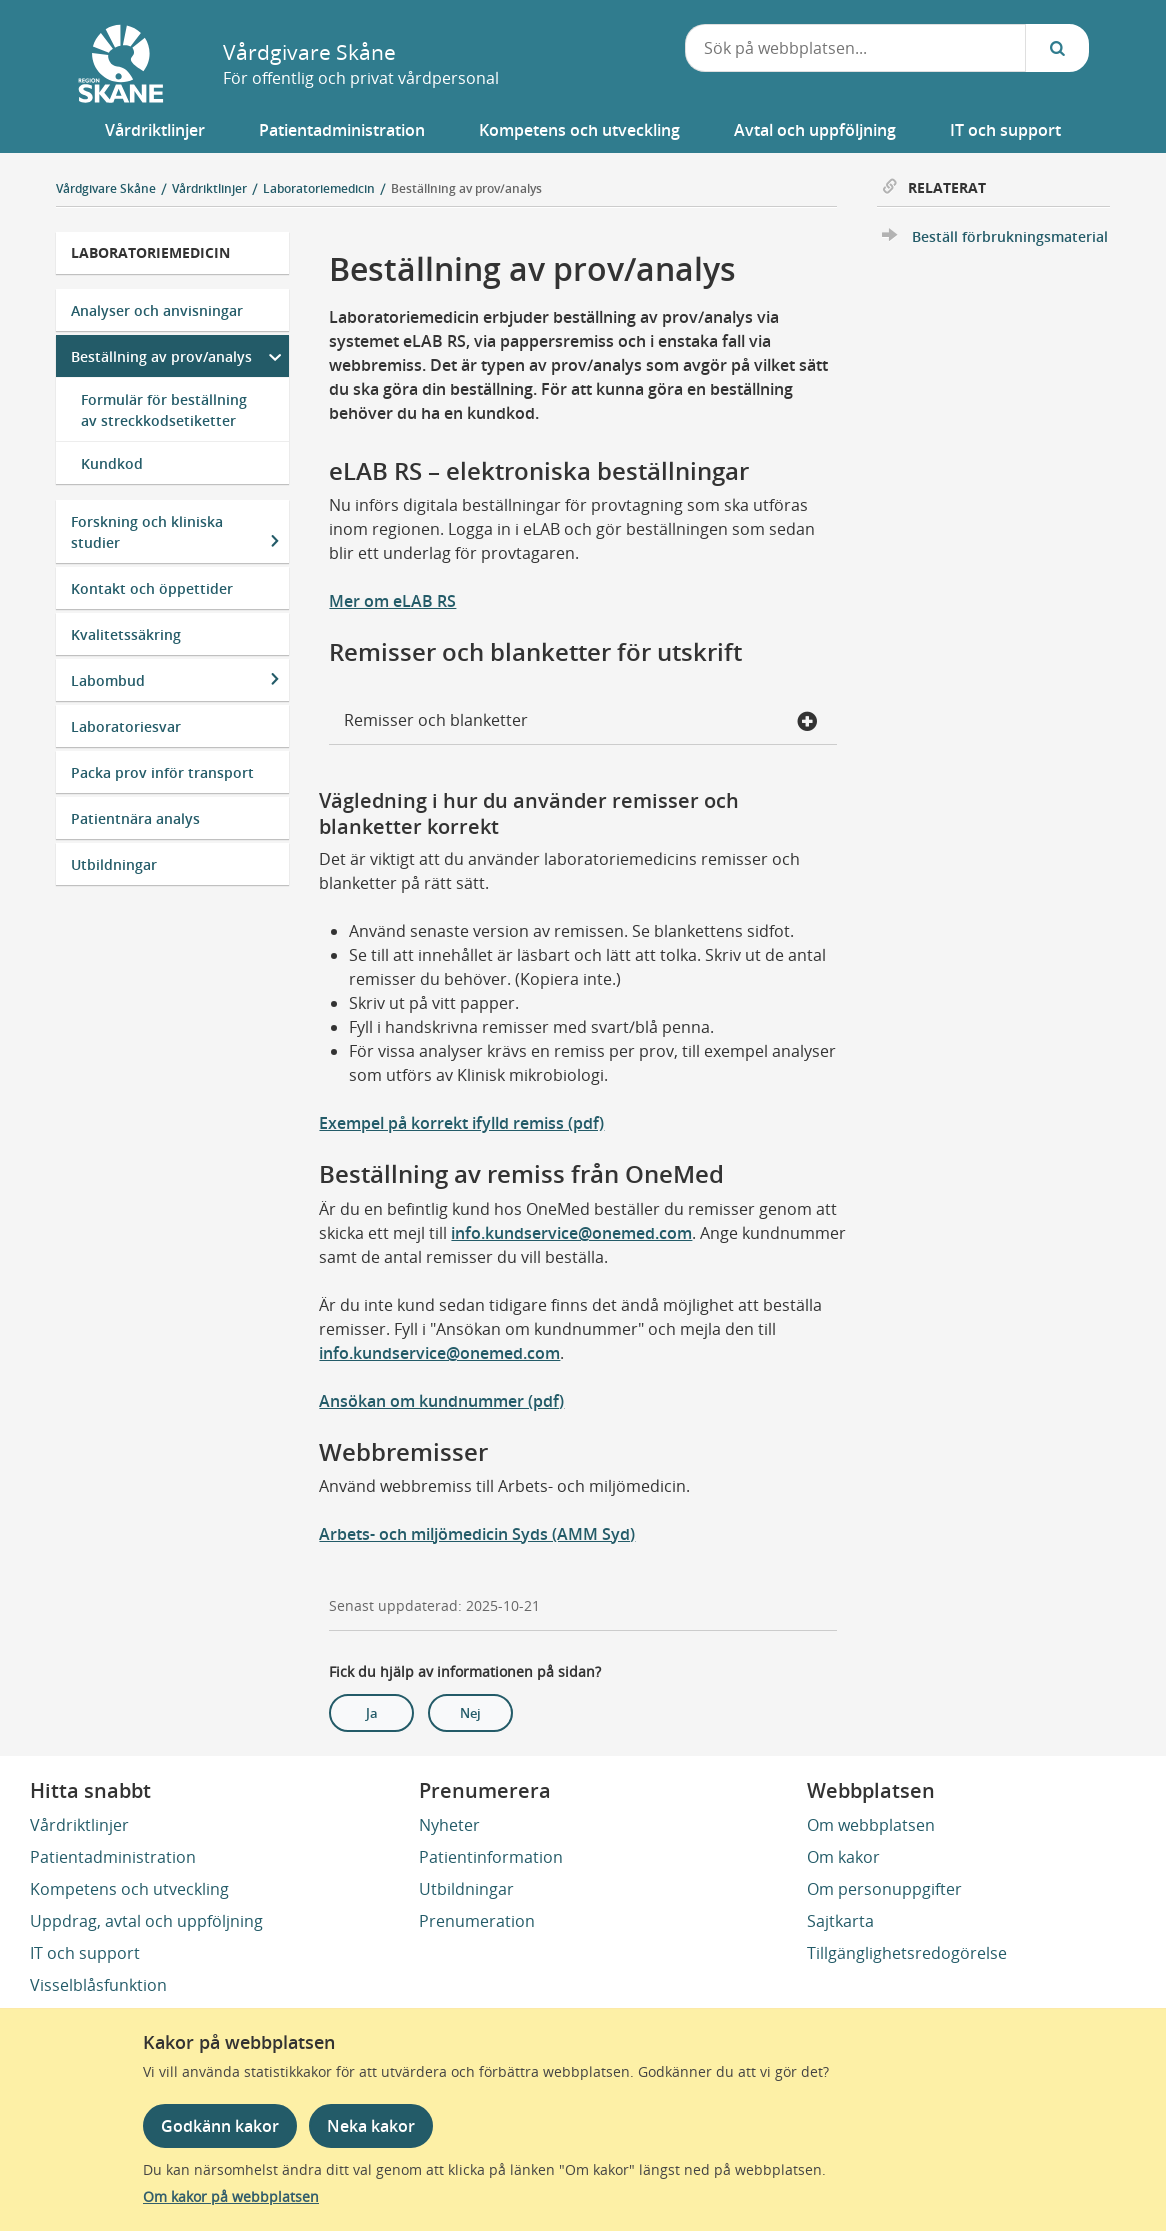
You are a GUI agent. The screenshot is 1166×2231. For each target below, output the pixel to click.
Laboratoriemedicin (150, 252)
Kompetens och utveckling (129, 1889)
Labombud (108, 680)
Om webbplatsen (871, 1825)
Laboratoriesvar (126, 726)
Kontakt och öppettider (152, 588)
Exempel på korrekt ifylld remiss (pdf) (461, 1123)
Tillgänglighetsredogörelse (907, 1953)
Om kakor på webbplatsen (231, 2196)
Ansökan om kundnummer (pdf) (441, 1401)
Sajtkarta (840, 1921)
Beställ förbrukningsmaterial (1010, 236)
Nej (470, 1713)
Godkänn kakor (220, 2126)
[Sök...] (1057, 48)
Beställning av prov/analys (466, 188)
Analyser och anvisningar (157, 310)
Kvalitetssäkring (126, 634)
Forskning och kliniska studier (147, 532)
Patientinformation (491, 1857)
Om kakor (843, 1857)
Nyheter (449, 1825)
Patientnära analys (135, 818)
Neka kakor (371, 2126)
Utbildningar (114, 864)
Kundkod (112, 463)
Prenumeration (477, 1921)
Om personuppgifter (884, 1889)
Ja (372, 1713)
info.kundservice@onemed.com (571, 1233)
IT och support (85, 1953)
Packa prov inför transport (162, 772)
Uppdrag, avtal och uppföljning (146, 1921)
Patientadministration (113, 1857)
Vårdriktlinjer (79, 1825)
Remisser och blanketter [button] (580, 722)
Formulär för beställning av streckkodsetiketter (164, 410)
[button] (155, 130)
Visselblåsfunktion (98, 1985)
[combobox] (856, 48)
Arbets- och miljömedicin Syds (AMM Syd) (477, 1534)
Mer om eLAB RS (392, 601)
